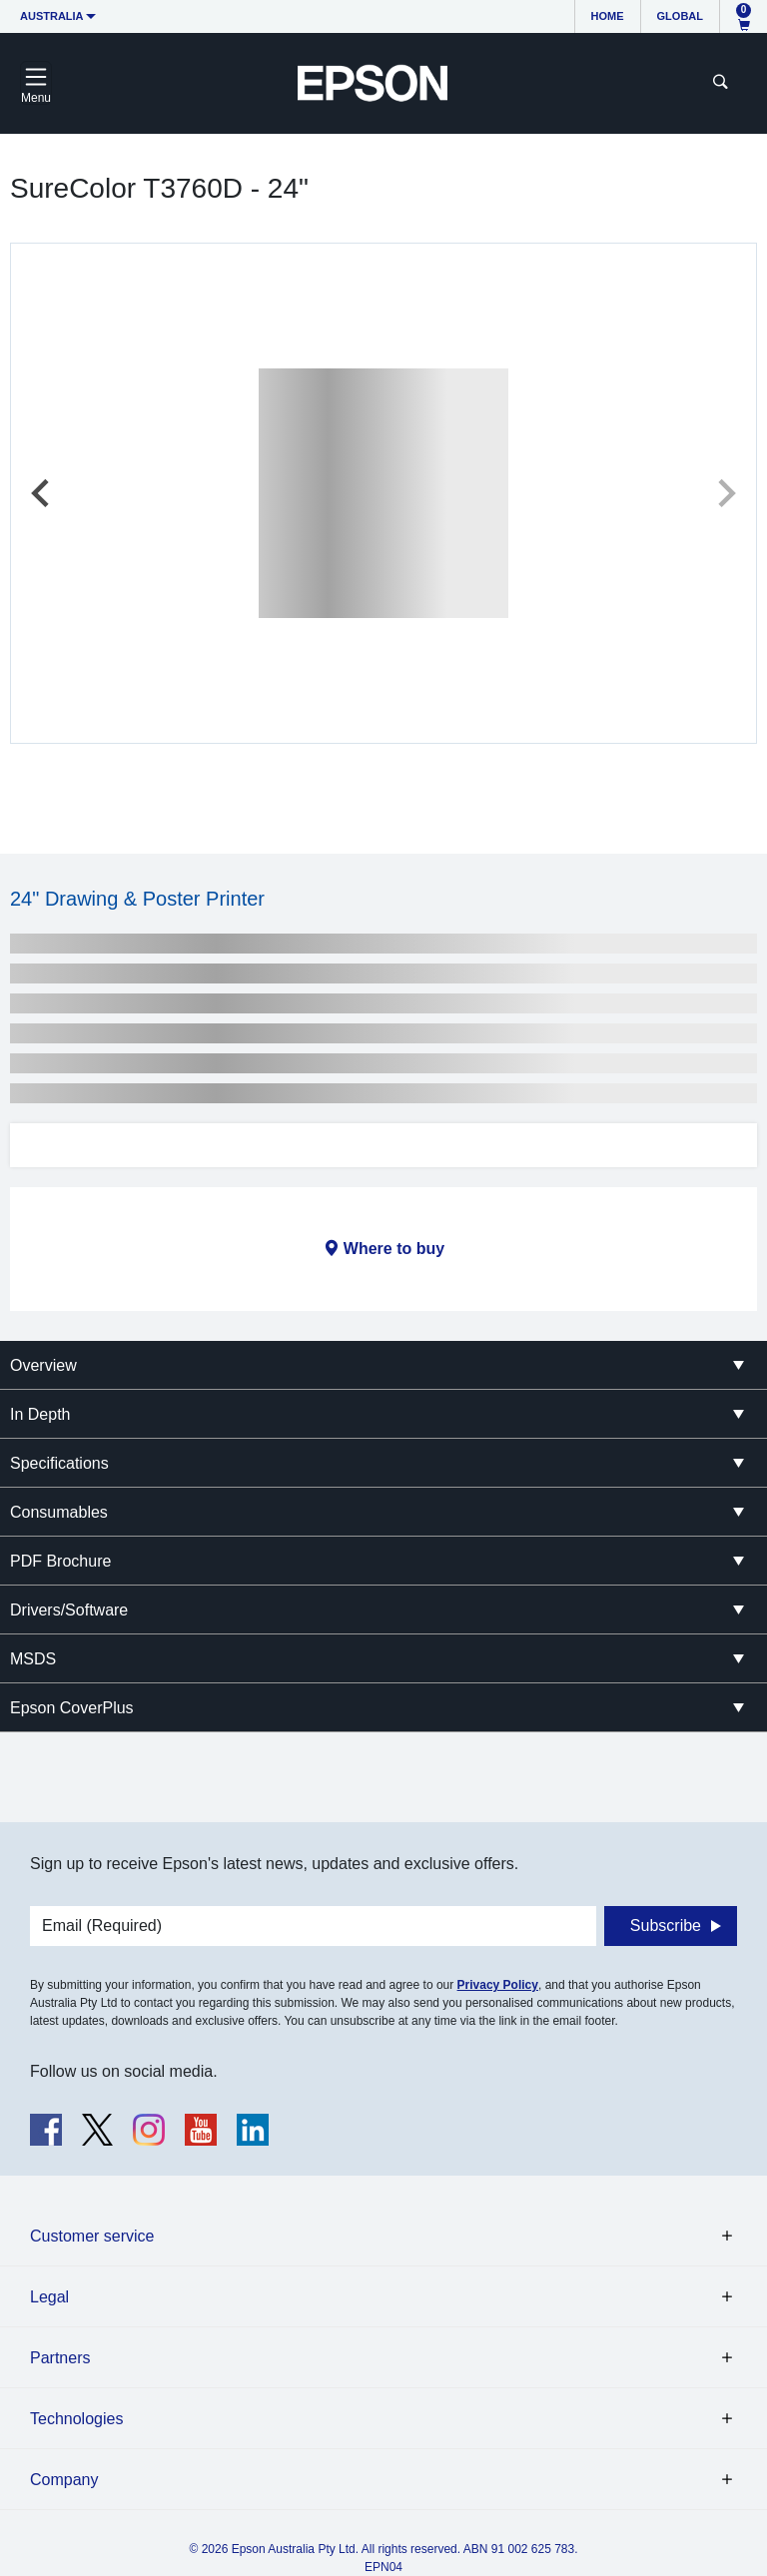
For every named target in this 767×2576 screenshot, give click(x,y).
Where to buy (394, 1248)
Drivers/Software (69, 1610)
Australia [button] (52, 16)
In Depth (40, 1414)
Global (680, 16)
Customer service (92, 2236)
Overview (43, 1365)
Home (607, 16)
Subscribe (665, 1925)
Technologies (76, 2418)
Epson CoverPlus (72, 1707)
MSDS (33, 1658)
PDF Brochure (60, 1561)
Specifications (59, 1463)
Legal (49, 2296)
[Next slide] (725, 493)
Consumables (59, 1512)
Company (64, 2479)
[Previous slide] (42, 493)
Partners (60, 2357)
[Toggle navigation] (36, 83)
